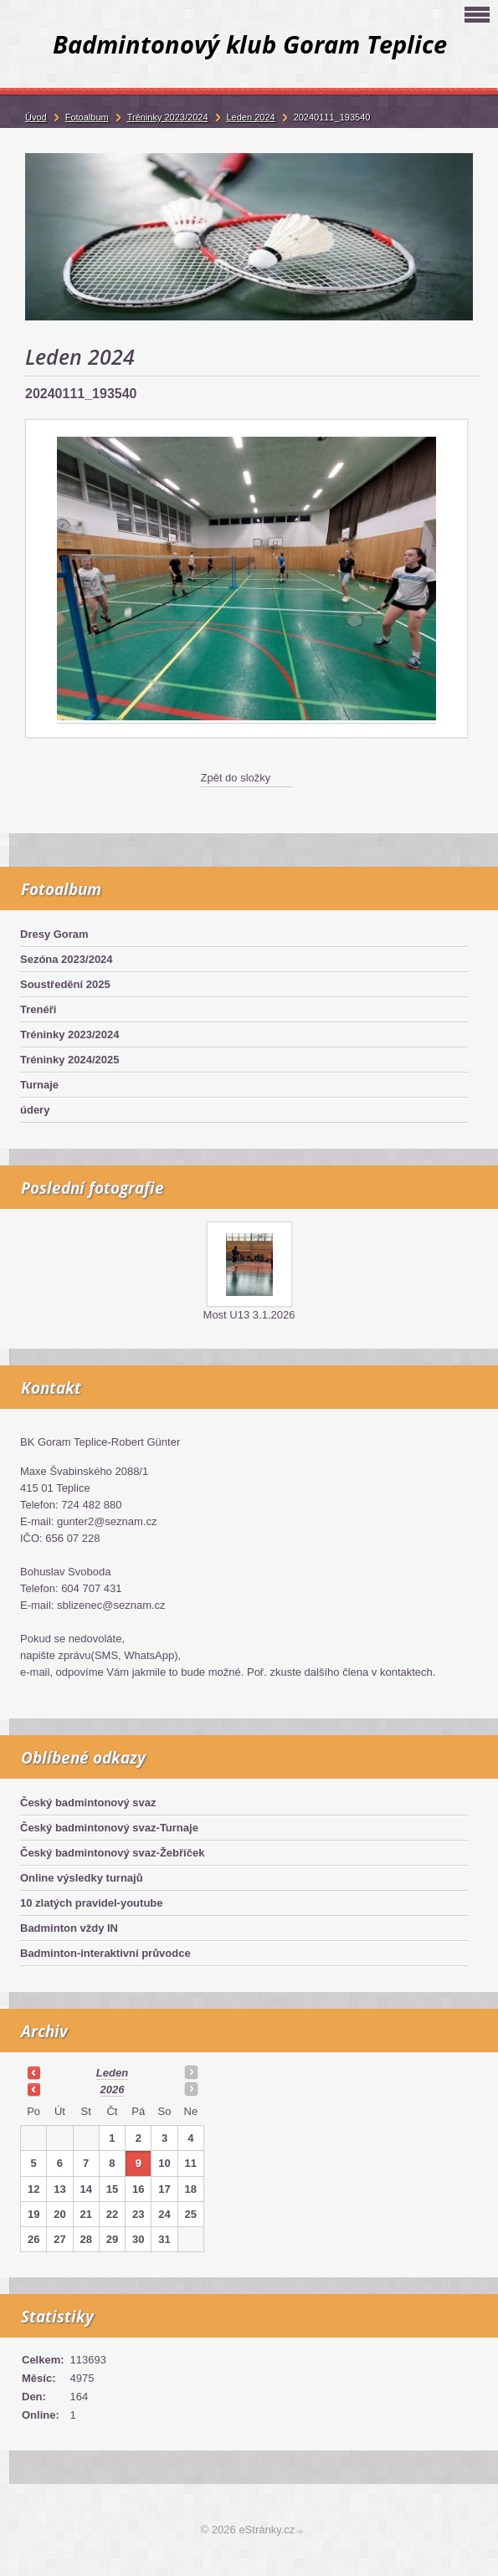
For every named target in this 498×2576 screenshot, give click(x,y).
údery (34, 1110)
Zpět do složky (236, 777)
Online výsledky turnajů (81, 1878)
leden (112, 2072)
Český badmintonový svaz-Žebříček (112, 1852)
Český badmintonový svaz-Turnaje (109, 1827)
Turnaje (39, 1084)
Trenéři (38, 1009)
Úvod (36, 117)
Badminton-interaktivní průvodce (105, 1953)
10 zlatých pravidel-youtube (91, 1903)
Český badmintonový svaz (88, 1802)
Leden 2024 (251, 117)
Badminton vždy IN (69, 1928)
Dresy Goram (54, 934)
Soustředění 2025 (65, 984)
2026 (112, 2089)
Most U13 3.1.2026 (249, 1314)
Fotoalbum (87, 117)
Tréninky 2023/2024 (70, 1034)
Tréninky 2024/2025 (70, 1059)
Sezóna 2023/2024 (66, 959)
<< (33, 2072)
